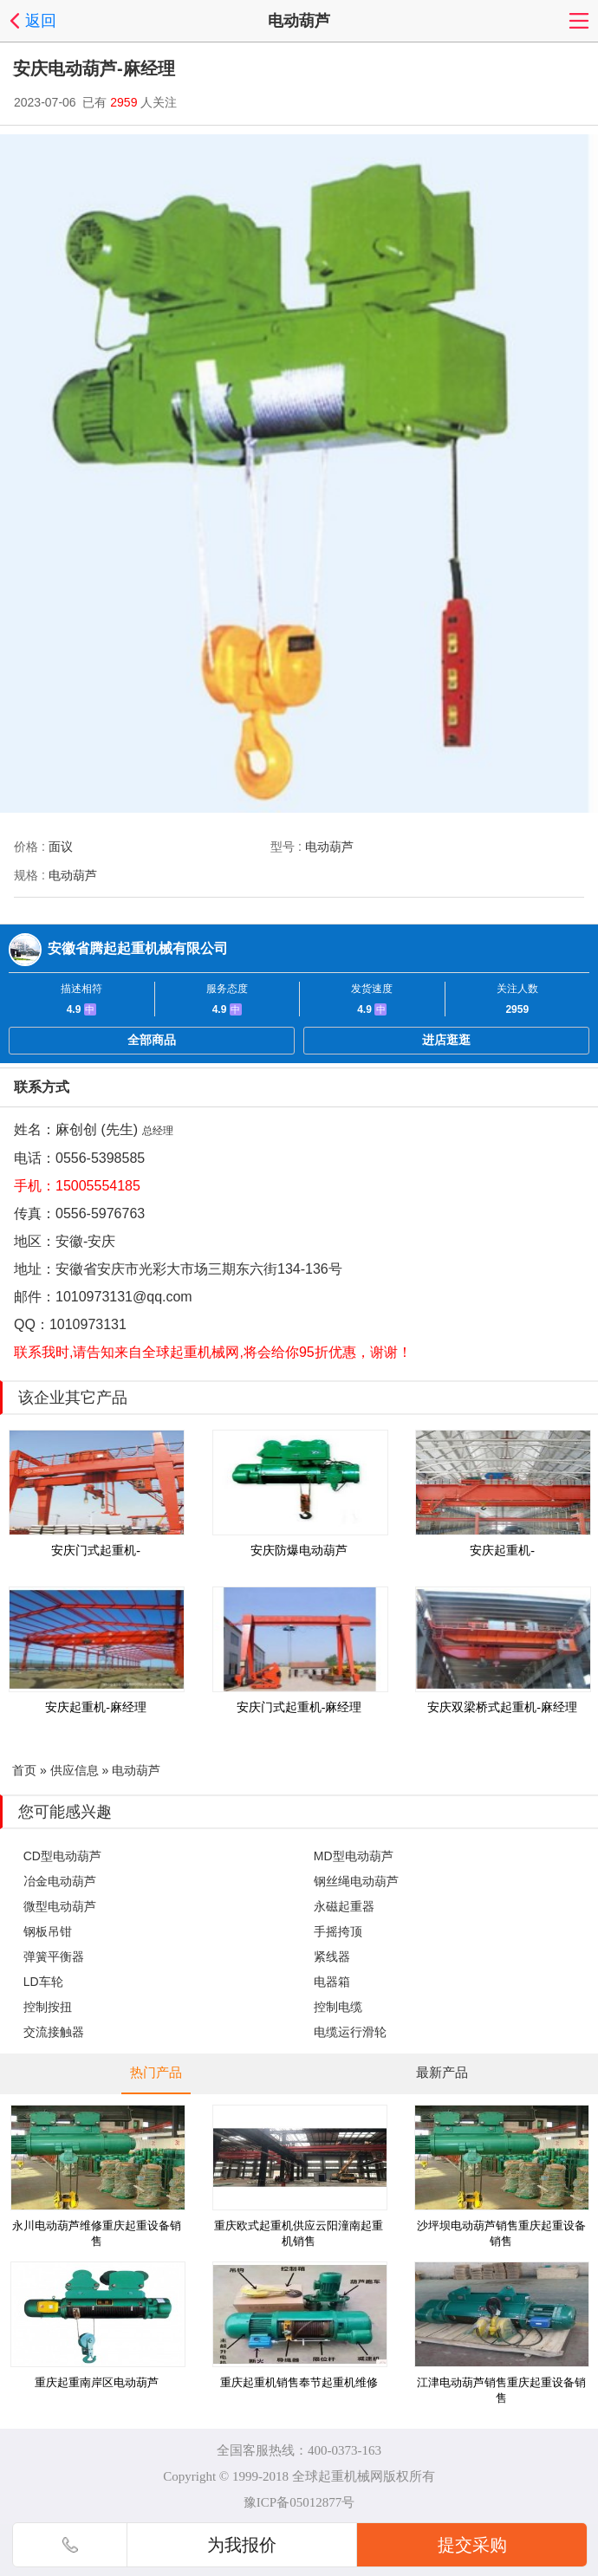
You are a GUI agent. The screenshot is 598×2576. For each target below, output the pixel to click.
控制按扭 (47, 2007)
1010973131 (88, 1324)
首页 (24, 1770)
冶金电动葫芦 (59, 1881)
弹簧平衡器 (53, 1956)
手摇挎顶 (338, 1931)
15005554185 (97, 1185)
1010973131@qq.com (123, 1296)
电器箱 (332, 1982)
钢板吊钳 (47, 1931)
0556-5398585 (100, 1158)
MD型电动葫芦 (353, 1856)
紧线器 (332, 1956)
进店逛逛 (446, 1040)
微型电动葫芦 (59, 1906)
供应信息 (74, 1770)
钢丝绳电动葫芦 (356, 1881)
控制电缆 (338, 2007)
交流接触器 (53, 2032)
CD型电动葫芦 (62, 1856)
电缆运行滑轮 (350, 2032)
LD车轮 (43, 1982)
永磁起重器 (344, 1906)
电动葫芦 (136, 1770)
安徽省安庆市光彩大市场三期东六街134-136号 (198, 1269)
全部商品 (151, 1040)
